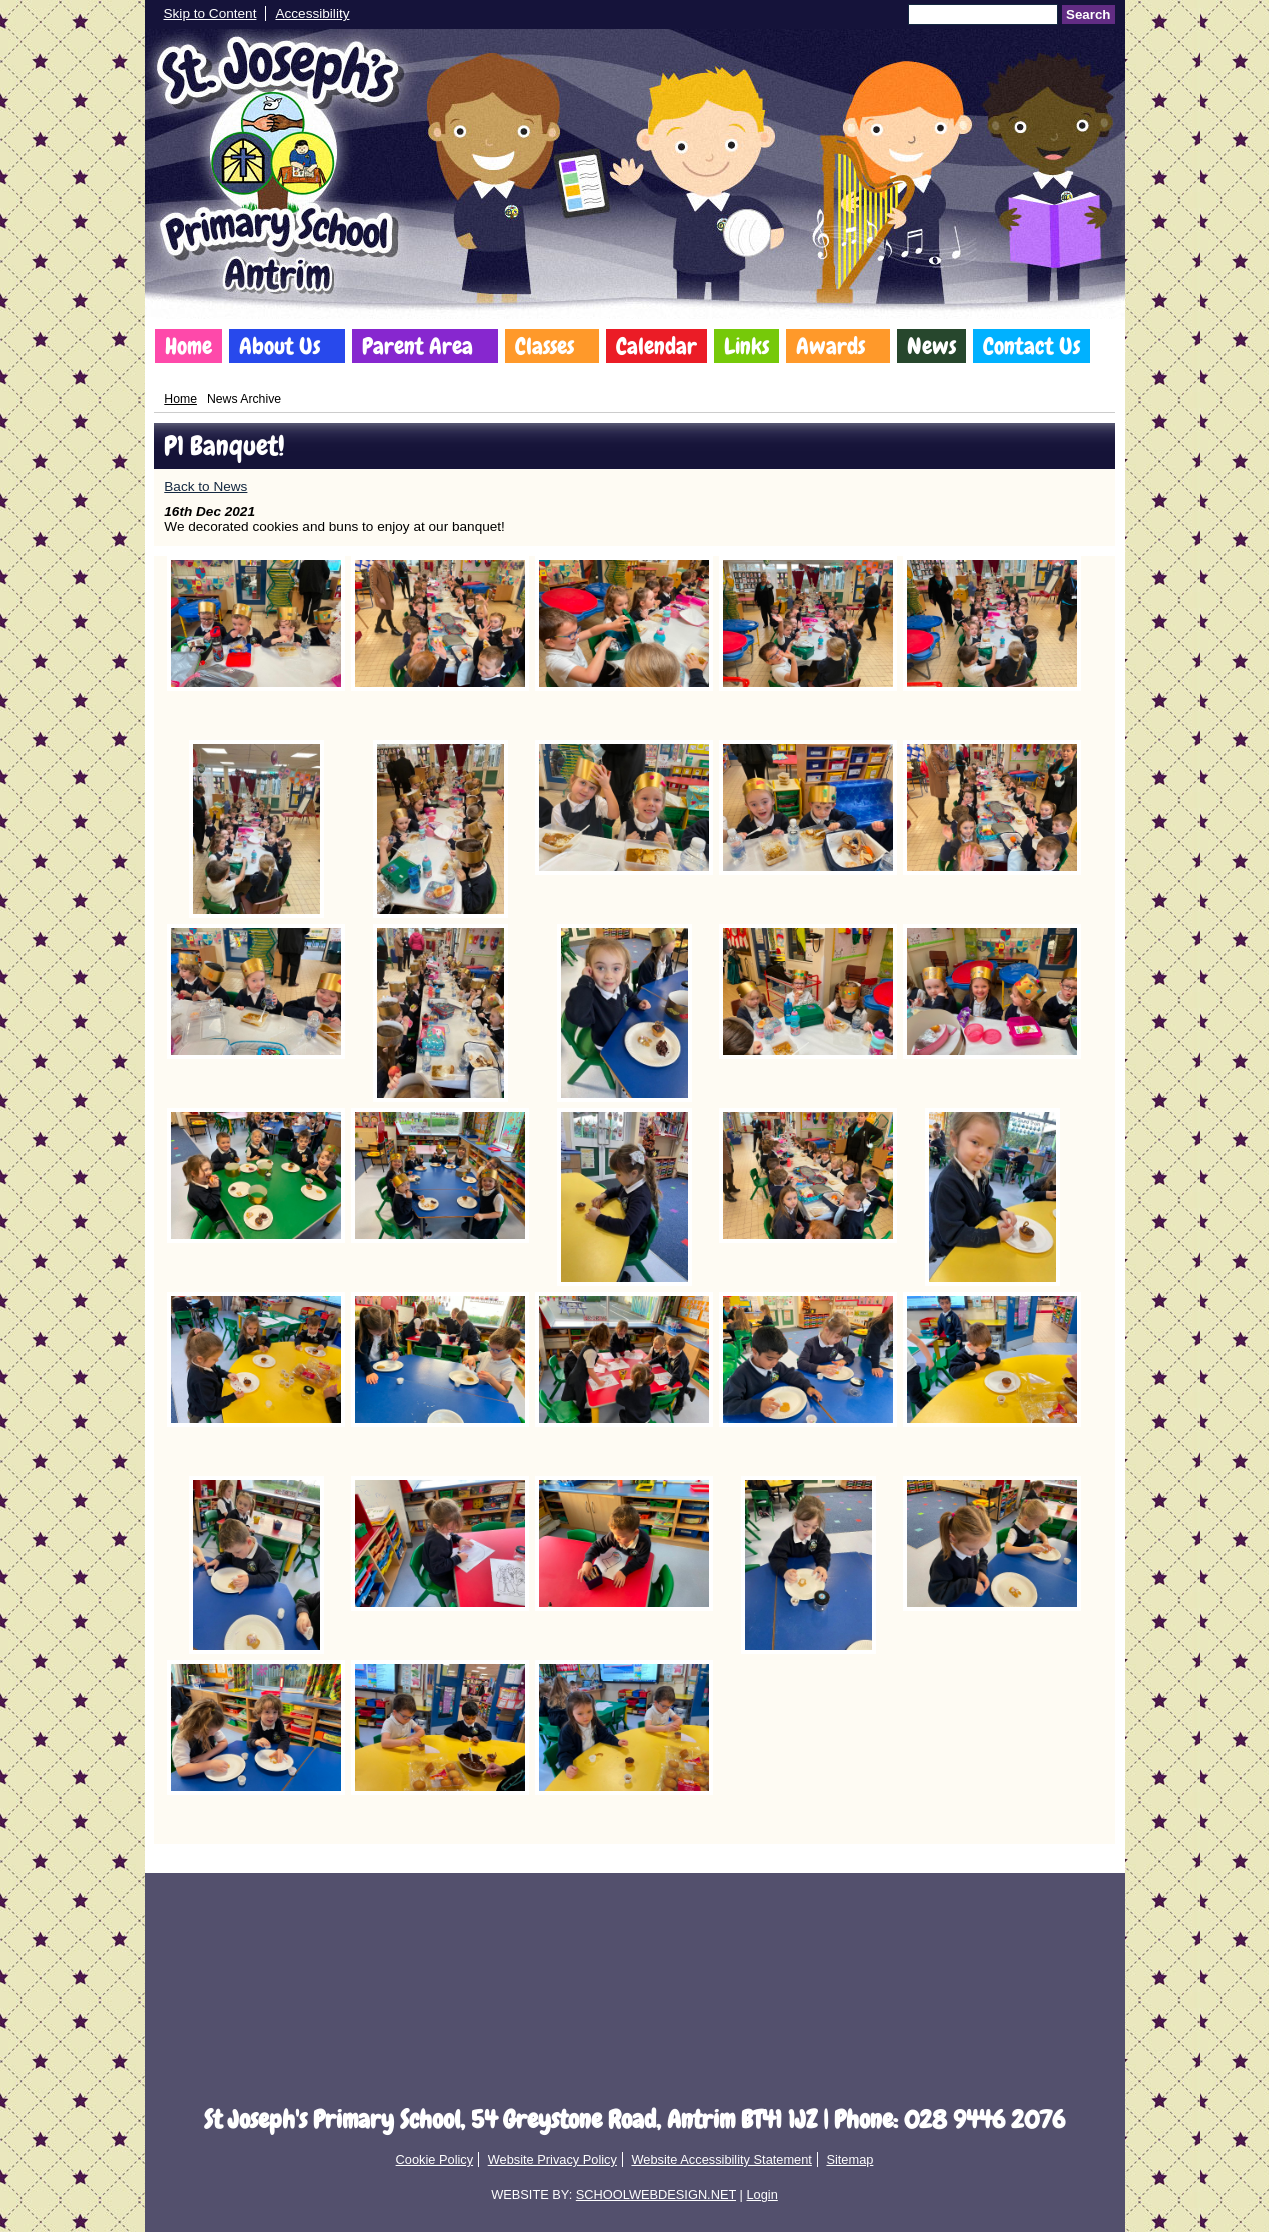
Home (188, 346)
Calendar (656, 346)
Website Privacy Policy (552, 2159)
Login (761, 2194)
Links (746, 346)
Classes (544, 346)
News (931, 346)
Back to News (205, 486)
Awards (830, 346)
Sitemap (849, 2159)
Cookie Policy (435, 2159)
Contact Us (1031, 346)
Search (1088, 14)
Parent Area (417, 346)
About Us (279, 346)
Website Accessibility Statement (721, 2159)
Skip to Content (210, 13)
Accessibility (312, 13)
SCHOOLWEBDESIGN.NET (656, 2194)
